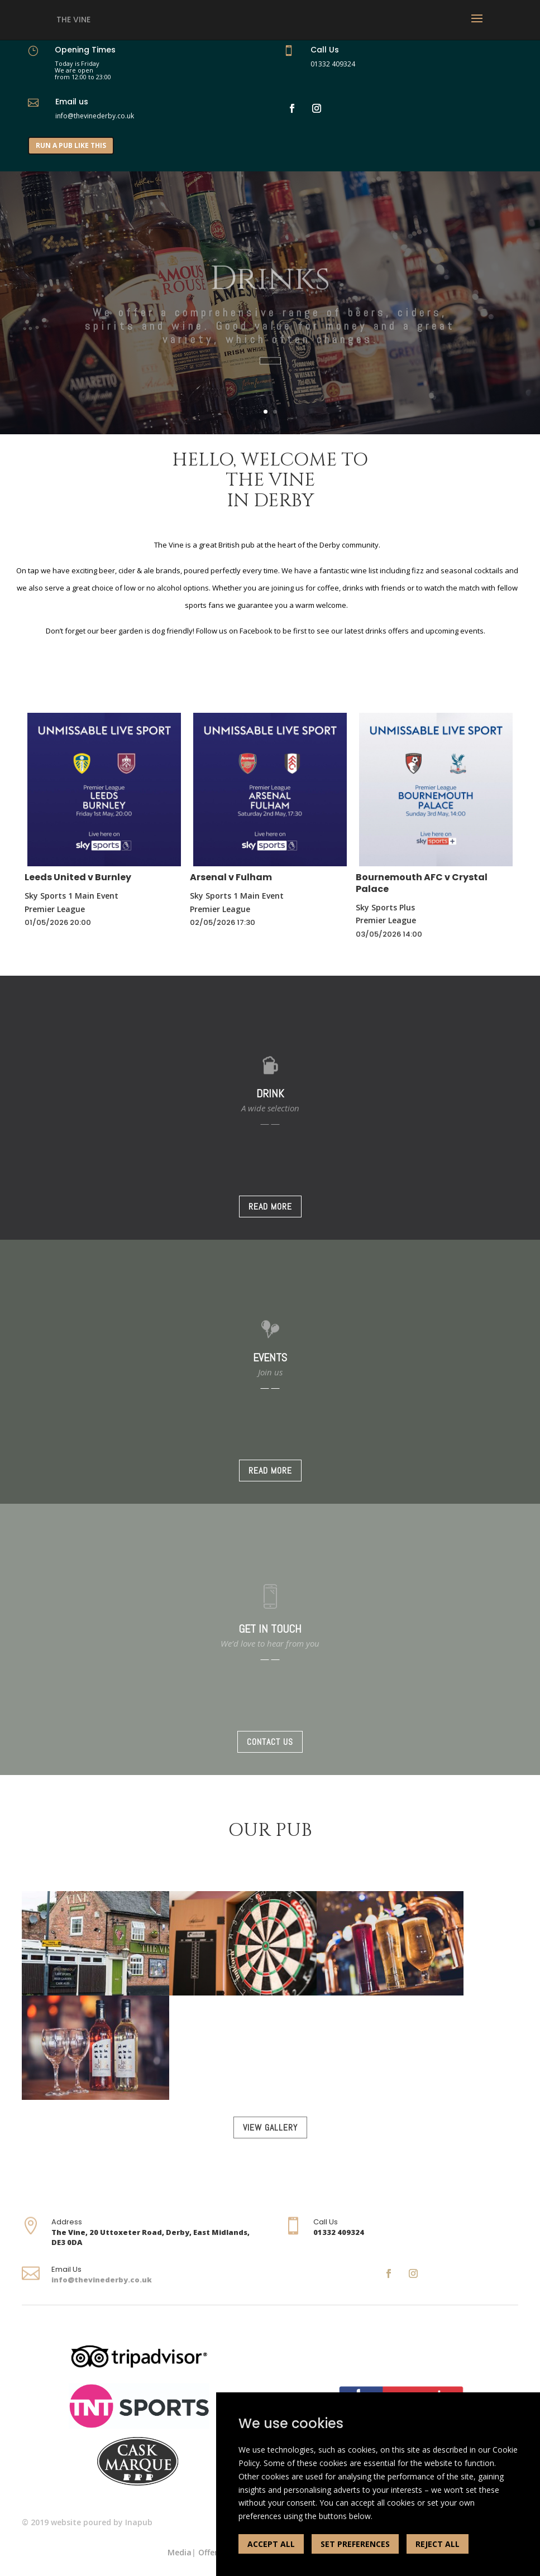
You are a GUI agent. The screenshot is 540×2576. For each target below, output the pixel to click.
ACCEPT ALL (271, 2544)
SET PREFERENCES (355, 2544)
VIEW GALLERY (270, 2127)
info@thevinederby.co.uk (101, 2280)
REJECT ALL (437, 2544)
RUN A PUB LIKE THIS (71, 145)
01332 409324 (332, 64)
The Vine (73, 19)
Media (180, 2552)
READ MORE (270, 1206)
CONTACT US (270, 1742)
